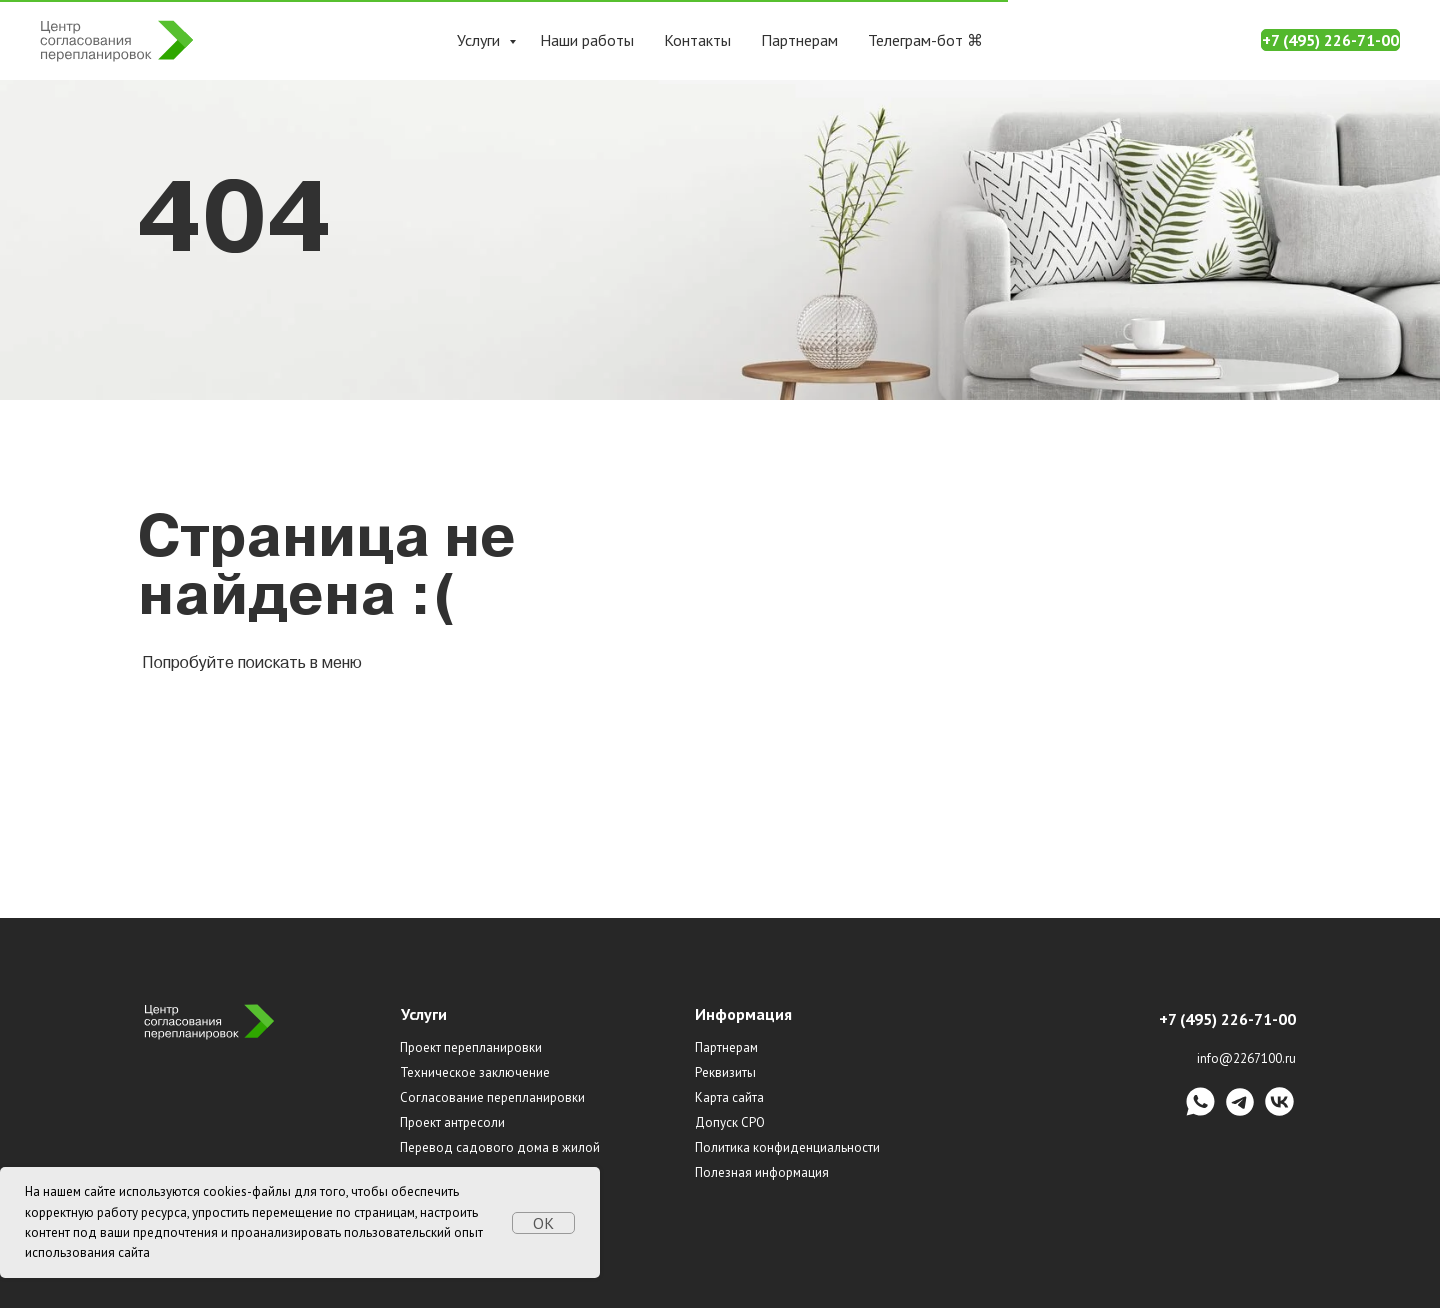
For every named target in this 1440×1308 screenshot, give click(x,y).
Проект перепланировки (471, 1047)
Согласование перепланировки (492, 1097)
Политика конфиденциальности (787, 1147)
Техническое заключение (475, 1072)
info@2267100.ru (1246, 1058)
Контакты (697, 40)
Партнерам (799, 40)
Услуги (480, 40)
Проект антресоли (452, 1122)
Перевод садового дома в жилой (500, 1147)
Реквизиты (725, 1072)
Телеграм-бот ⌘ (925, 40)
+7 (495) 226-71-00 (1330, 40)
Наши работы (587, 40)
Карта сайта (729, 1097)
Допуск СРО (730, 1122)
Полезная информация (762, 1172)
